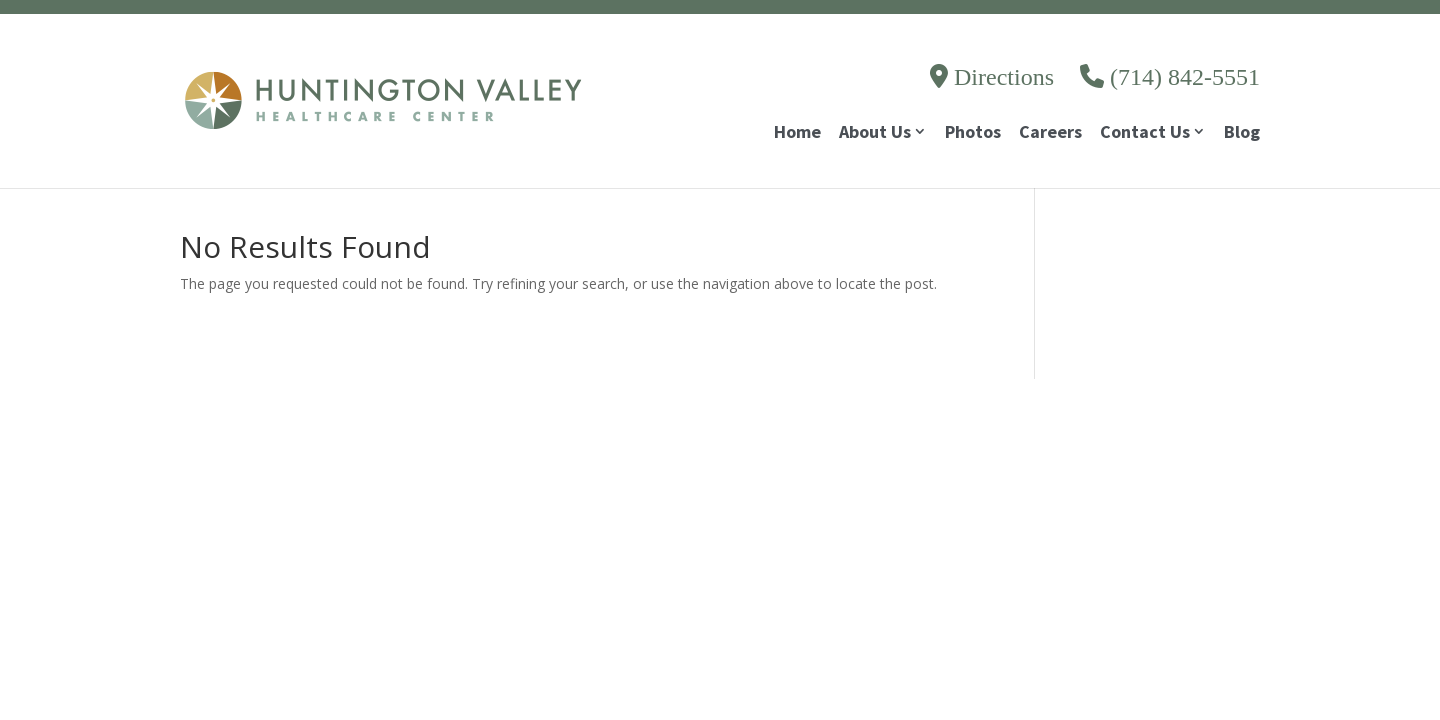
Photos (973, 134)
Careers (1050, 134)
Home (797, 134)
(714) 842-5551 (1170, 77)
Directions (992, 77)
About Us (875, 133)
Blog (1242, 134)
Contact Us (1145, 133)
